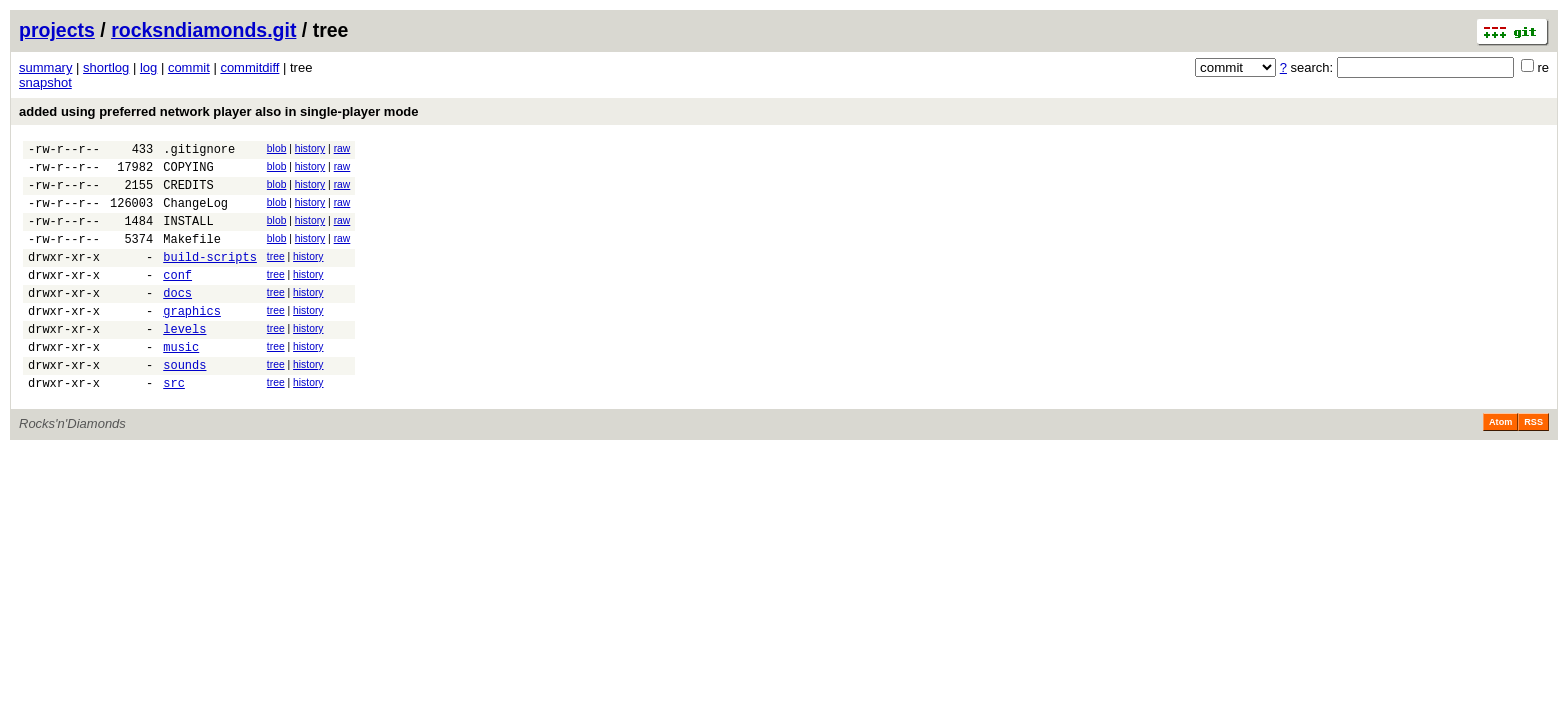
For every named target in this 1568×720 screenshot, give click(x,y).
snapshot (45, 82)
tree (276, 274)
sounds (184, 403)
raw (342, 148)
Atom (1500, 464)
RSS (1533, 464)
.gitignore (199, 151)
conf (177, 298)
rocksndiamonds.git (203, 30)
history (310, 148)
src (174, 424)
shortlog (106, 67)
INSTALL (188, 235)
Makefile (192, 256)
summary (45, 67)
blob (277, 148)
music (181, 382)
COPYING (188, 172)
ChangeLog (195, 214)
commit (189, 67)
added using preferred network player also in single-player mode (219, 111)
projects (57, 30)
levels (184, 361)
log (148, 67)
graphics (192, 340)
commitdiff (249, 67)
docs (177, 319)
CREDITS (188, 193)
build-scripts (210, 277)
